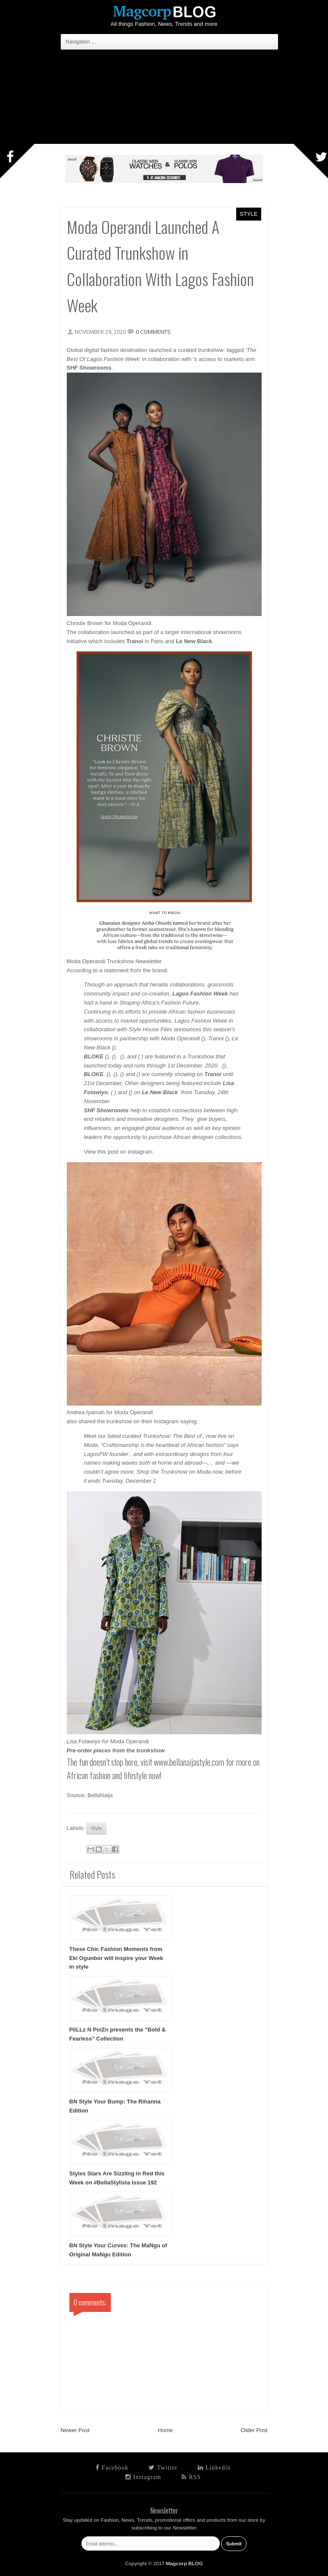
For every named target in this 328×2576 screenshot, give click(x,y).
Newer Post (75, 2430)
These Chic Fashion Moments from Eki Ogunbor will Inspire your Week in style (116, 1958)
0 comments (153, 332)
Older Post (254, 2430)
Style (248, 214)
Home (165, 2430)
